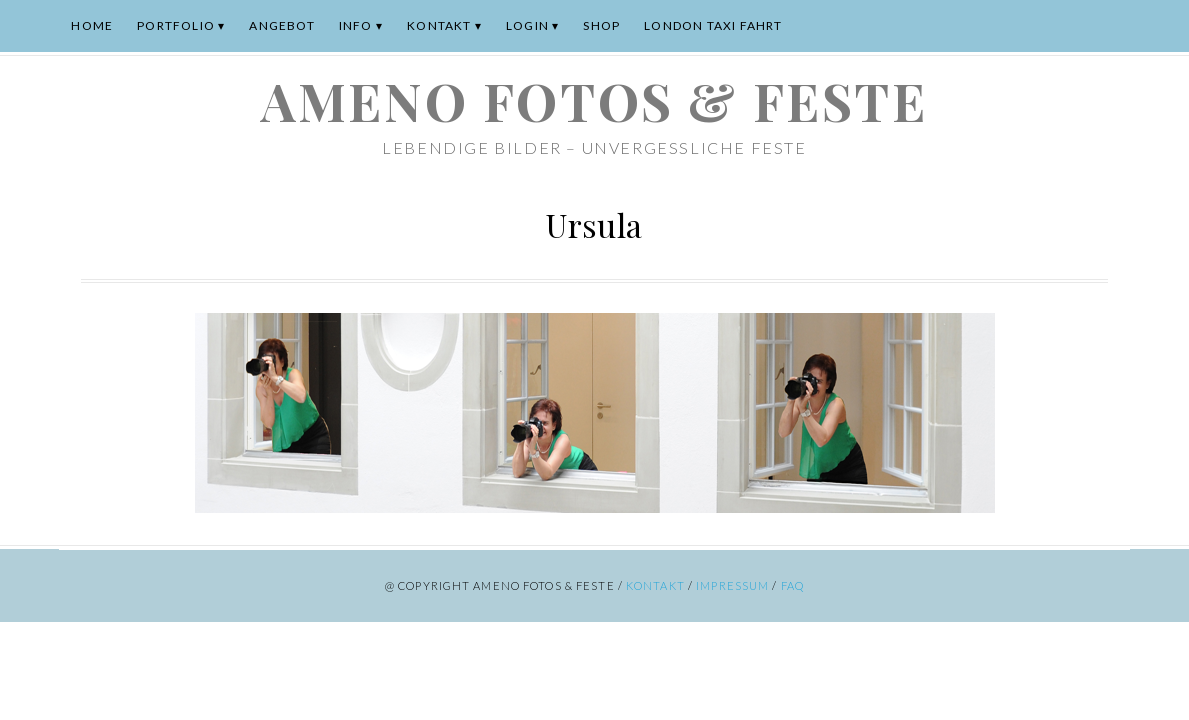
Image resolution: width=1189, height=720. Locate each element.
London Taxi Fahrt (713, 25)
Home (92, 25)
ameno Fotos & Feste (594, 100)
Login (527, 25)
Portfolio (176, 25)
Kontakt (439, 25)
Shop (601, 25)
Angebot (281, 25)
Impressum (732, 585)
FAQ (792, 585)
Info (356, 25)
